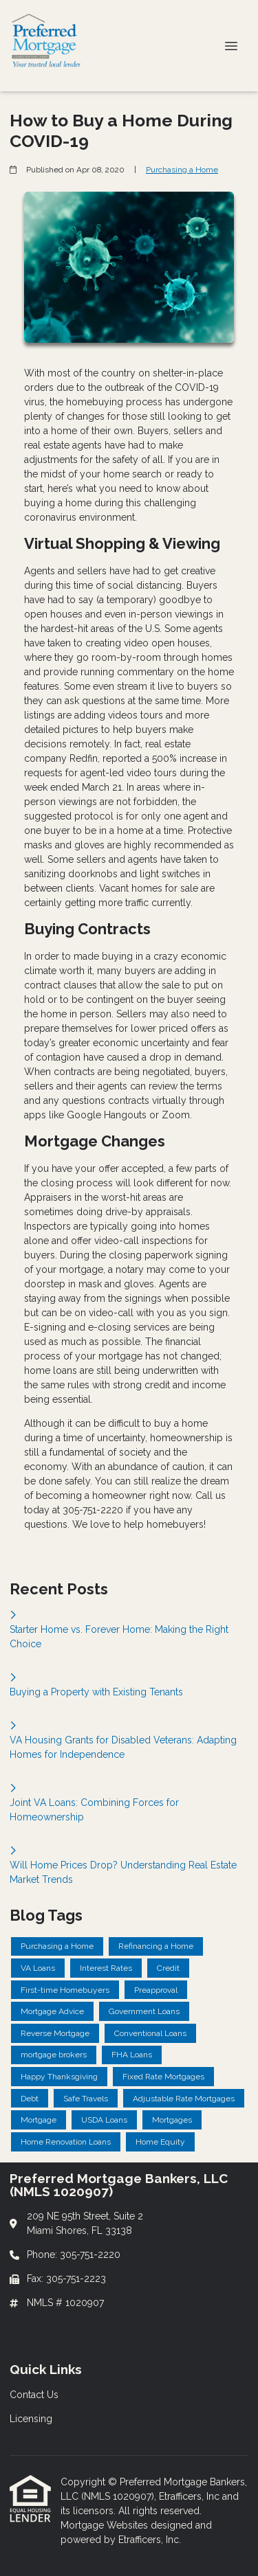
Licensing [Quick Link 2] (31, 2418)
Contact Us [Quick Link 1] (34, 2394)
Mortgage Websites (106, 2525)
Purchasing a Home (182, 169)
